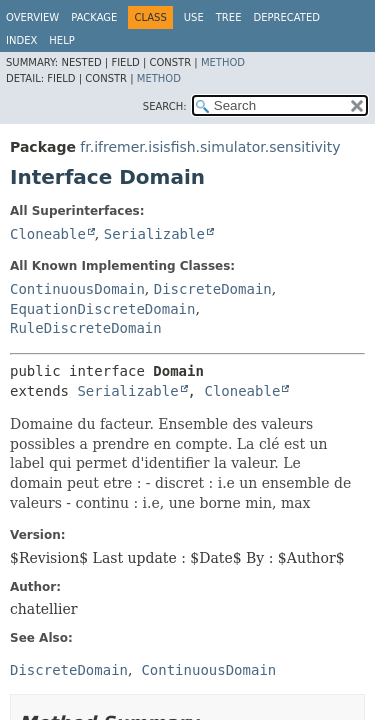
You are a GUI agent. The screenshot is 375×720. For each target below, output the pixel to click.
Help (61, 40)
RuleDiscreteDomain (86, 328)
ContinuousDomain (77, 289)
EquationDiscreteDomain (102, 309)
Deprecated (286, 17)
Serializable (154, 234)
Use (194, 17)
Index (21, 40)
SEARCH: (165, 106)
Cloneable (48, 234)
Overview (32, 17)
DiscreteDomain (213, 289)
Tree (229, 17)
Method (223, 62)
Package (94, 17)
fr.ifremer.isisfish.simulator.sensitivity (210, 147)
